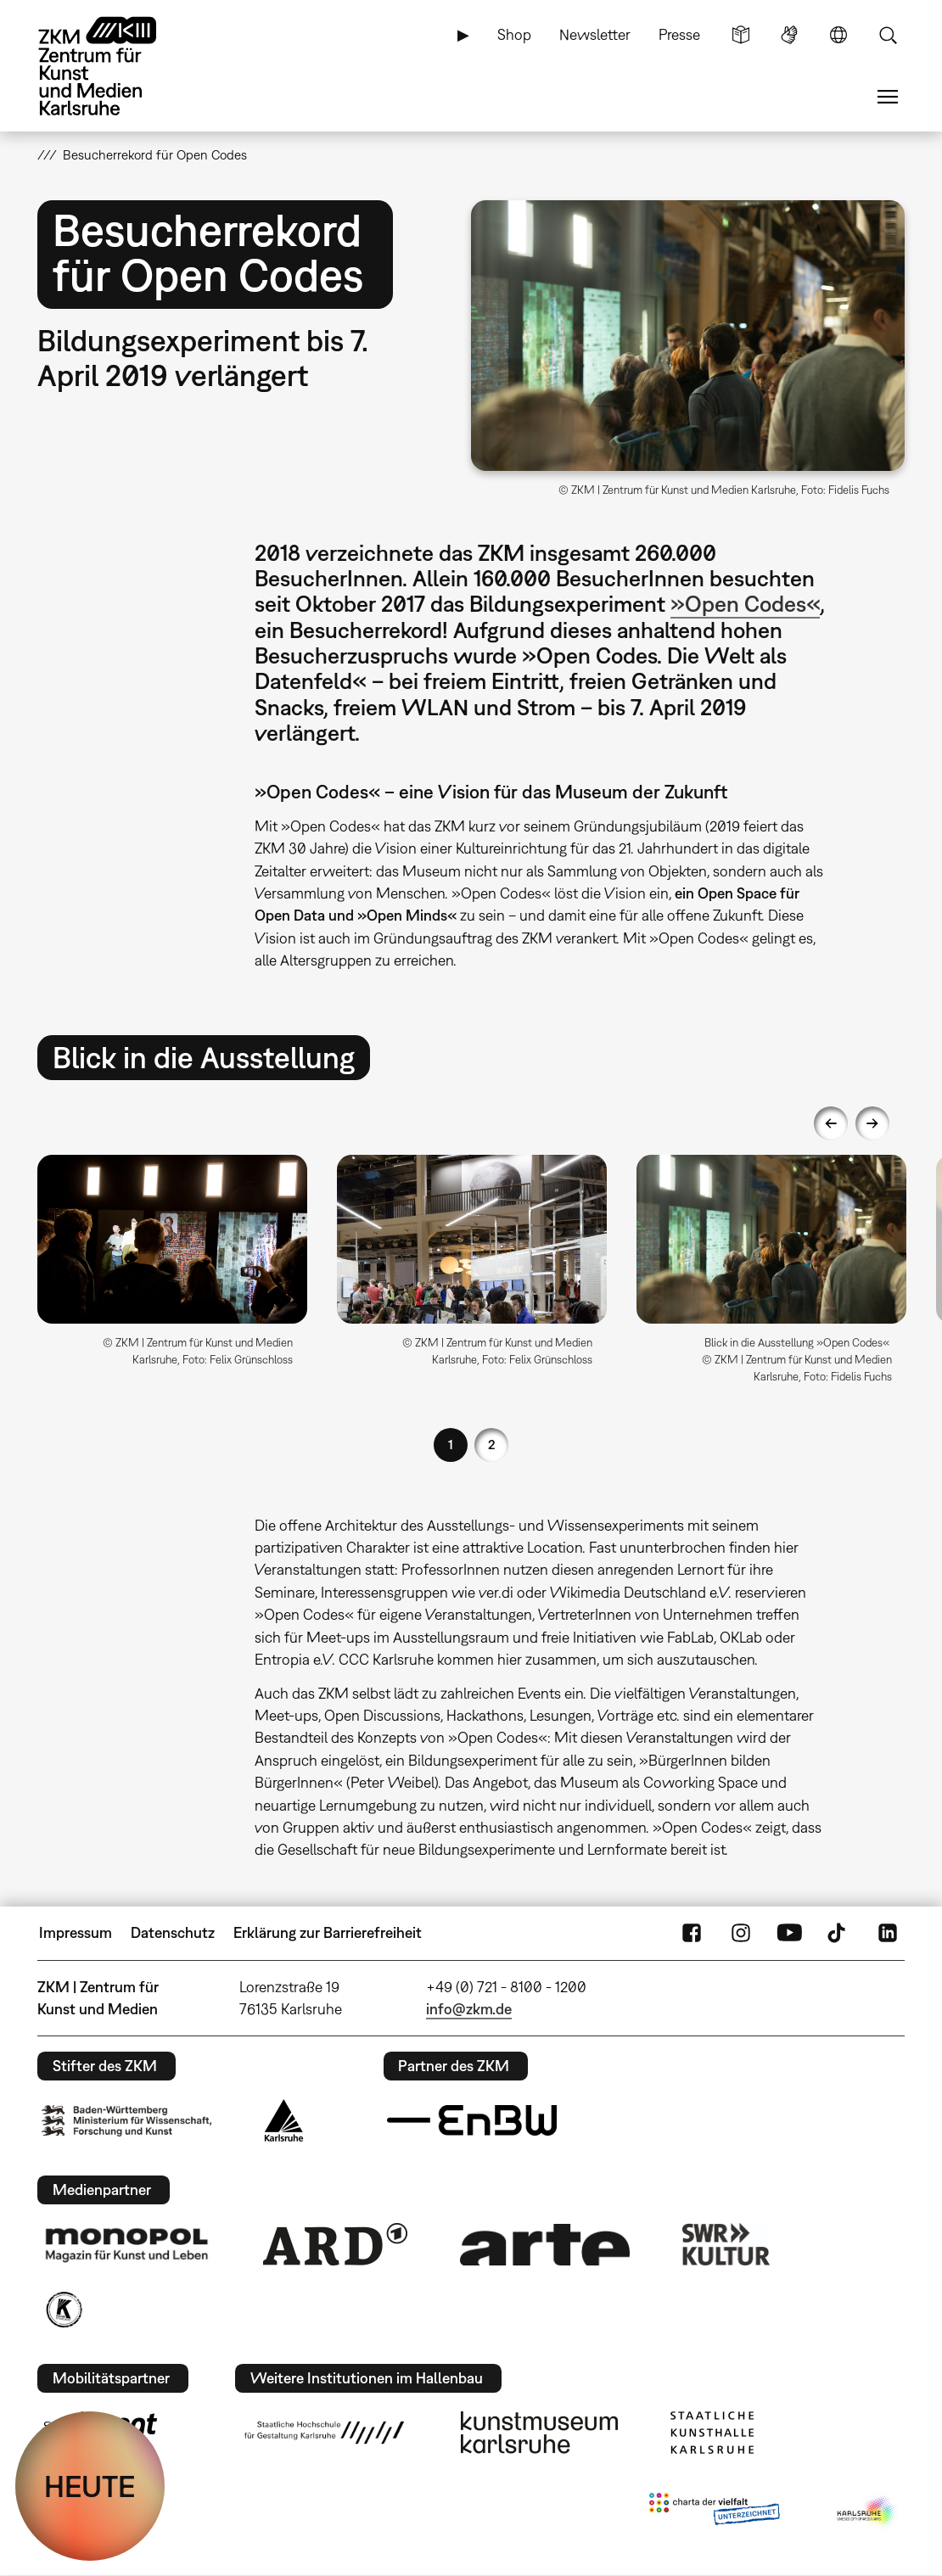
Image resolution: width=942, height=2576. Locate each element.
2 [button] (492, 1444)
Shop (514, 34)
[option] (172, 1267)
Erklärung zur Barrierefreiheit (327, 1932)
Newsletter (595, 34)
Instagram (741, 1932)
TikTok (838, 1932)
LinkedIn (888, 1932)
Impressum (75, 1932)
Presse (679, 34)
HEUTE (90, 2486)
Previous (831, 1123)
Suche (888, 34)
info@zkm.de (469, 2009)
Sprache (838, 34)
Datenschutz (173, 1932)
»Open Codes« (745, 604)
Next (872, 1123)
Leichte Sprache (741, 34)
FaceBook (692, 1932)
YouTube (789, 1932)
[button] (688, 335)
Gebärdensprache (789, 34)
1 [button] (450, 1444)
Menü (888, 96)
